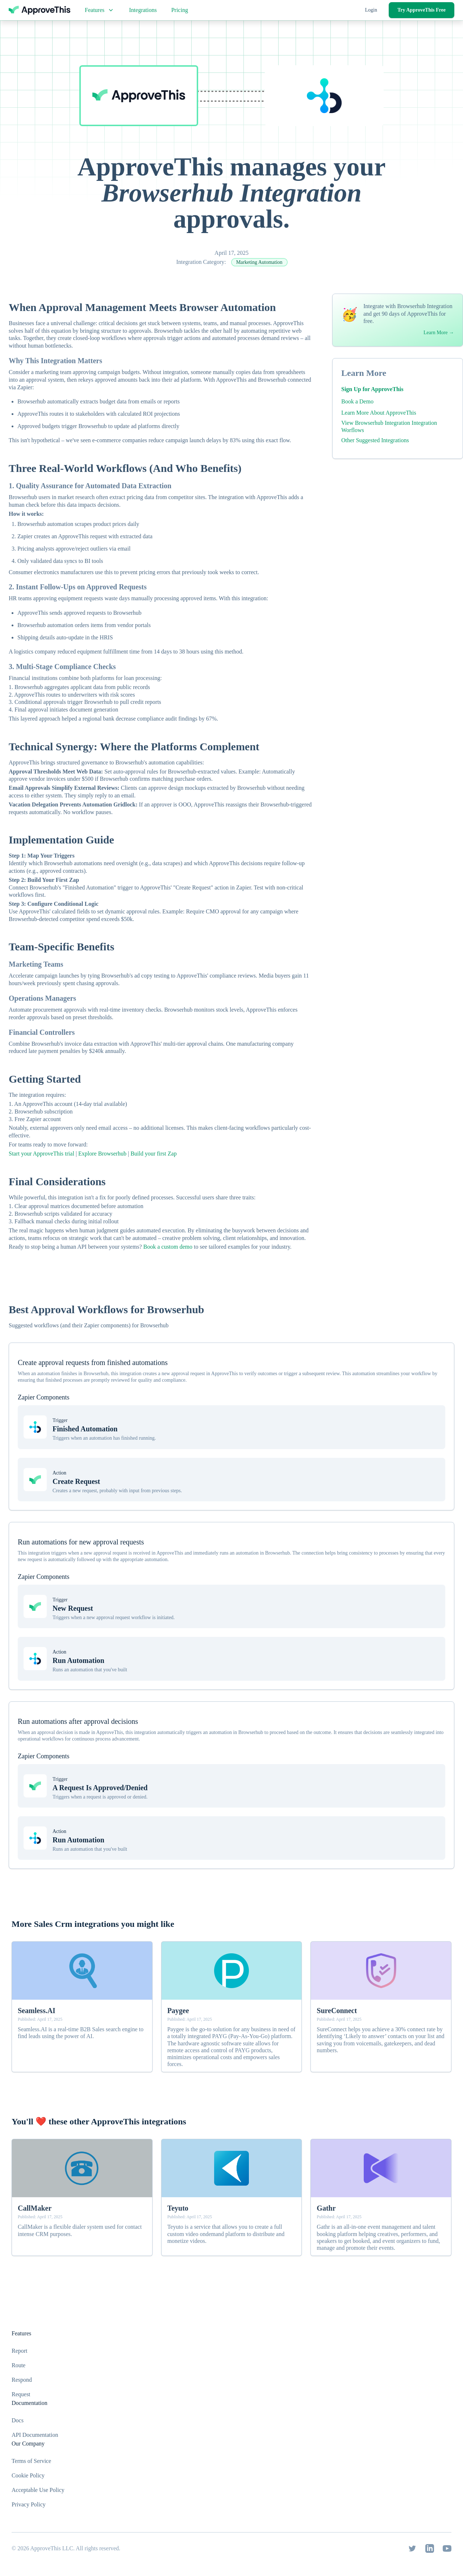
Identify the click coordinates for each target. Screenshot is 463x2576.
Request (21, 2394)
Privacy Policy (29, 2504)
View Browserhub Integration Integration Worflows (389, 426)
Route (18, 2365)
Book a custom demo (168, 1247)
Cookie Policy (28, 2475)
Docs (18, 2420)
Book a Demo (357, 401)
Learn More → (439, 332)
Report (20, 2351)
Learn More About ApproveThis (378, 413)
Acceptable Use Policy (38, 2490)
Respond (22, 2380)
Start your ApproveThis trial (41, 1153)
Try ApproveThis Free (421, 10)
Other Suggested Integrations (375, 440)
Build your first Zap (153, 1153)
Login (371, 10)
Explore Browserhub (102, 1153)
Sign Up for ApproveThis (372, 389)
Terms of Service (31, 2461)
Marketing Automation (259, 262)
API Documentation (35, 2435)
